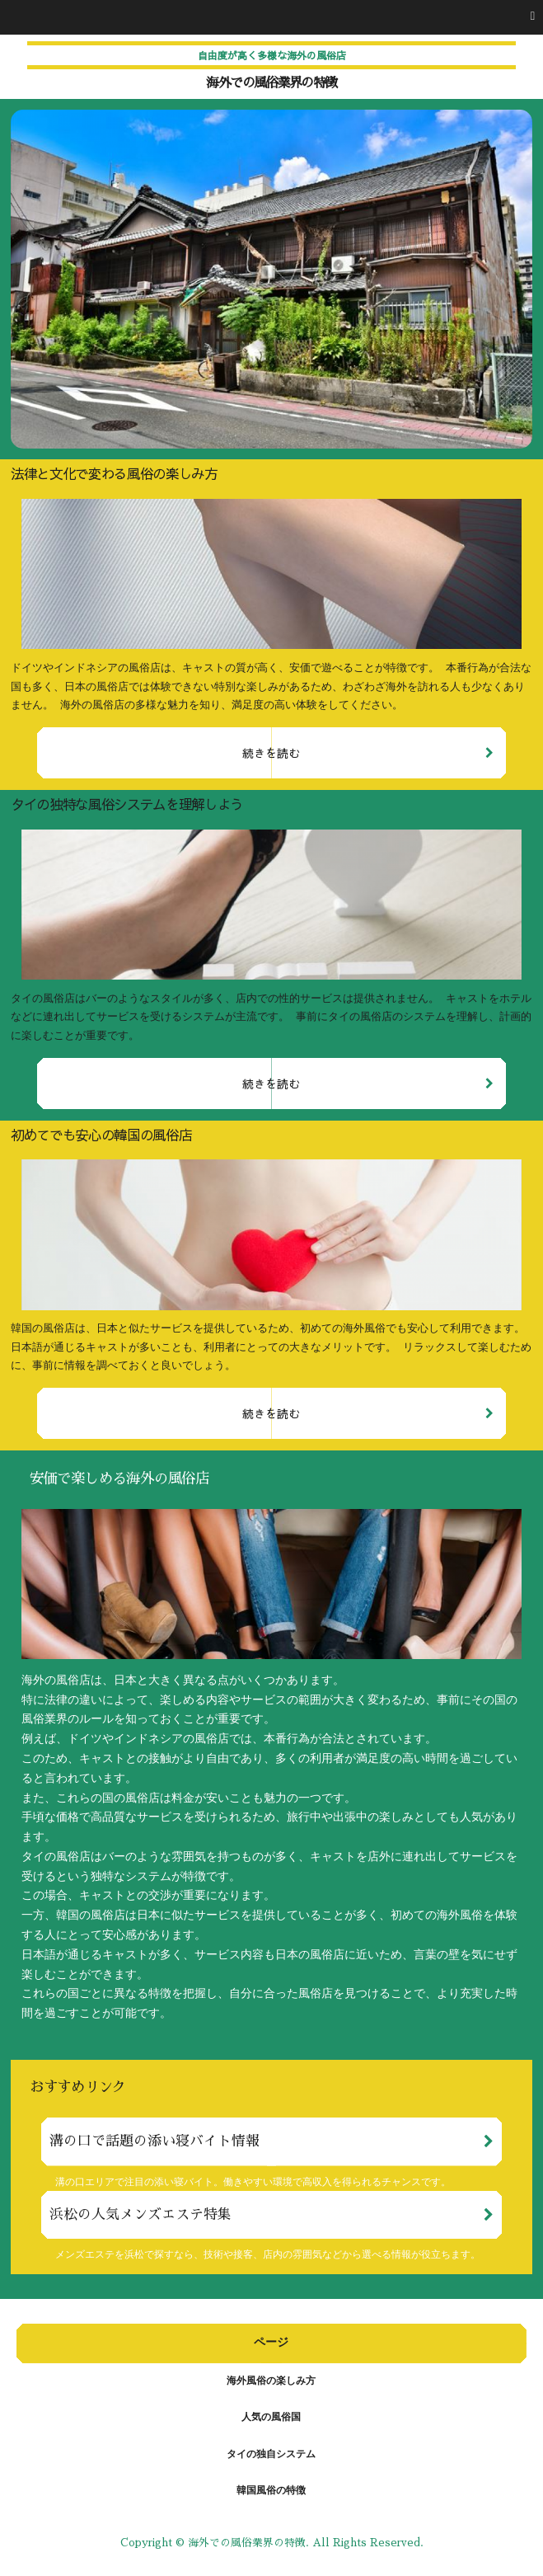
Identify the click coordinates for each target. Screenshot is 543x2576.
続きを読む (271, 753)
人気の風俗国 (271, 2417)
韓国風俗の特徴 (271, 2491)
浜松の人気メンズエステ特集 (140, 2214)
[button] (271, 17)
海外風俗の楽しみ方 (271, 2381)
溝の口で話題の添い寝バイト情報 (154, 2141)
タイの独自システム (271, 2454)
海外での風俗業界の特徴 (271, 83)
